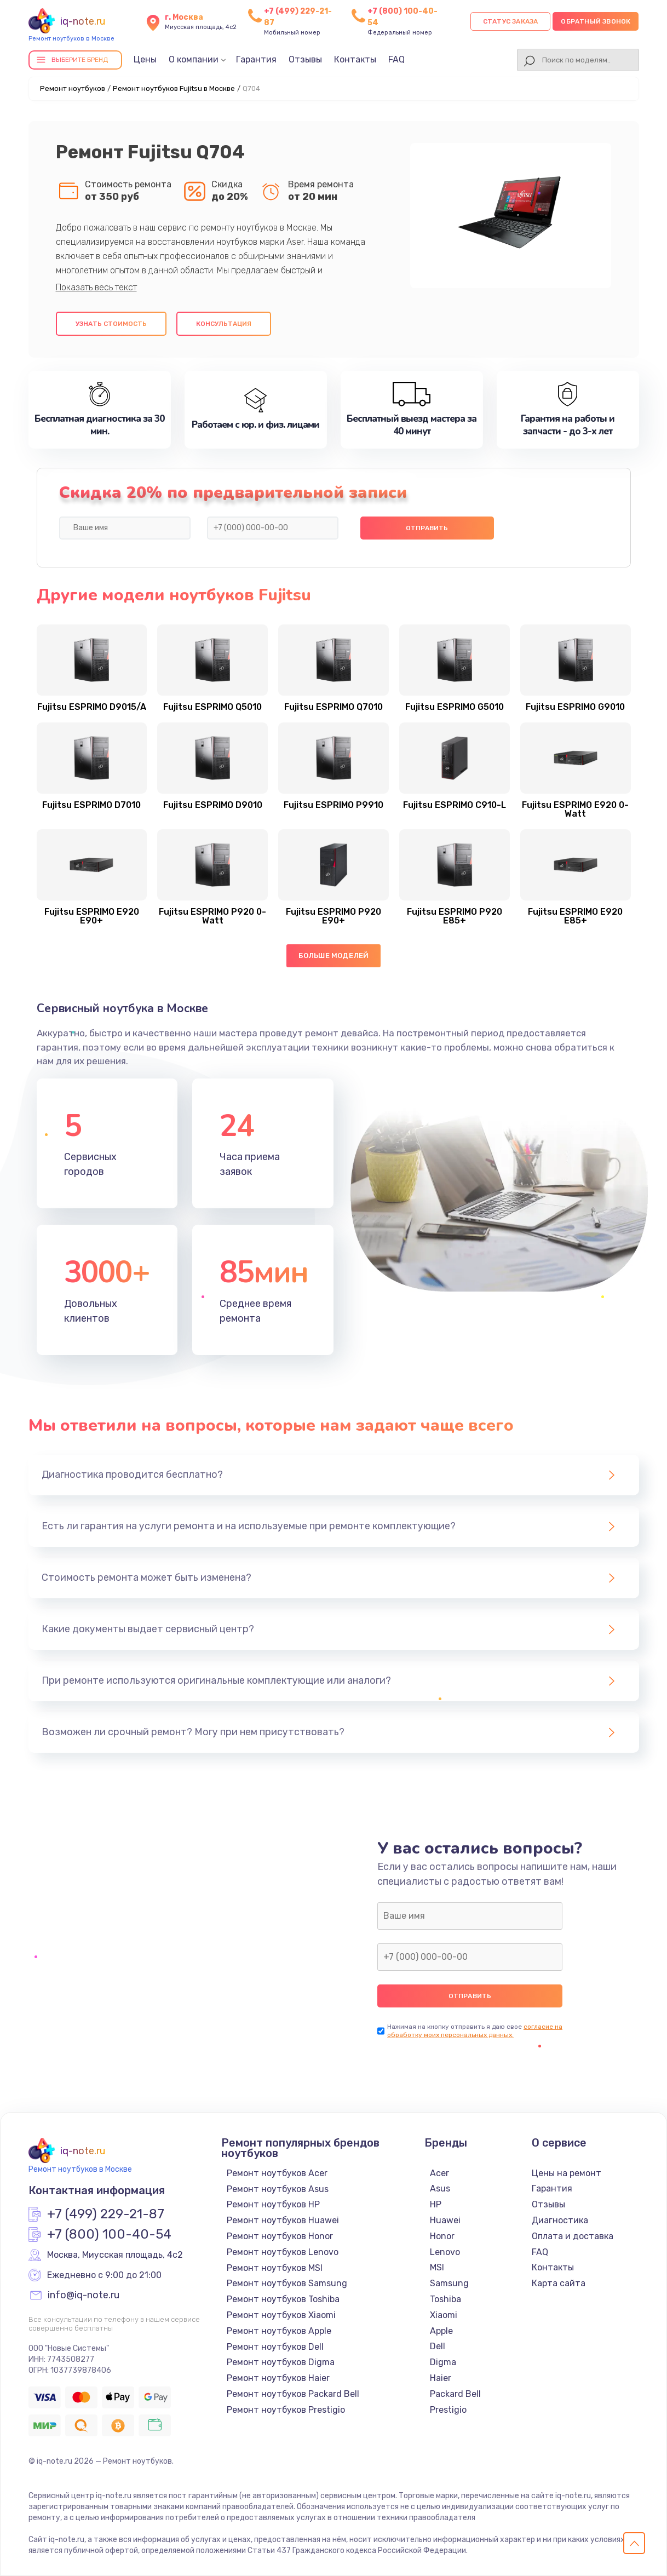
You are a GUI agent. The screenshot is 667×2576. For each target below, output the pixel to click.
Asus (440, 2188)
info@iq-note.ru (83, 2295)
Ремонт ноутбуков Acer (277, 2173)
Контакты (355, 59)
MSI (437, 2267)
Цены (145, 59)
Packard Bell (455, 2394)
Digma (443, 2362)
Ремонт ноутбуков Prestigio (286, 2410)
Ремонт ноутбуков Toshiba (283, 2299)
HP (435, 2204)
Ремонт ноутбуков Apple (279, 2331)
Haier (440, 2378)
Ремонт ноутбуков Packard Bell (293, 2394)
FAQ (396, 59)
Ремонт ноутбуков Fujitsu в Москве (174, 88)
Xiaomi (443, 2315)
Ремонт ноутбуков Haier (278, 2378)
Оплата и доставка (572, 2236)
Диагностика (560, 2220)
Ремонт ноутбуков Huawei (283, 2220)
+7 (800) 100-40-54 (109, 2234)
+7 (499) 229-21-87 (105, 2214)
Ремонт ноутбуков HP (273, 2204)
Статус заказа (510, 21)
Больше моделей (333, 955)
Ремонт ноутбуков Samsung (287, 2283)
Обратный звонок (595, 21)
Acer (439, 2173)
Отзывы (305, 59)
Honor (442, 2236)
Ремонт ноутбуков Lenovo (282, 2252)
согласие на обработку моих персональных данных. (474, 2031)
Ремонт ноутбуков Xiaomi (281, 2315)
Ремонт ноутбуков (72, 88)
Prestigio (448, 2410)
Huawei (445, 2220)
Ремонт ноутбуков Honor (280, 2236)
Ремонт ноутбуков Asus (278, 2189)
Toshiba (445, 2299)
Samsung (449, 2283)
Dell (437, 2346)
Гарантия (256, 59)
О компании (194, 59)
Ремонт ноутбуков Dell (275, 2347)
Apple (441, 2331)
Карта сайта (558, 2283)
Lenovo (445, 2252)
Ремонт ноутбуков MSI (275, 2268)
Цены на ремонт (566, 2173)
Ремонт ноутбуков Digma (281, 2362)
